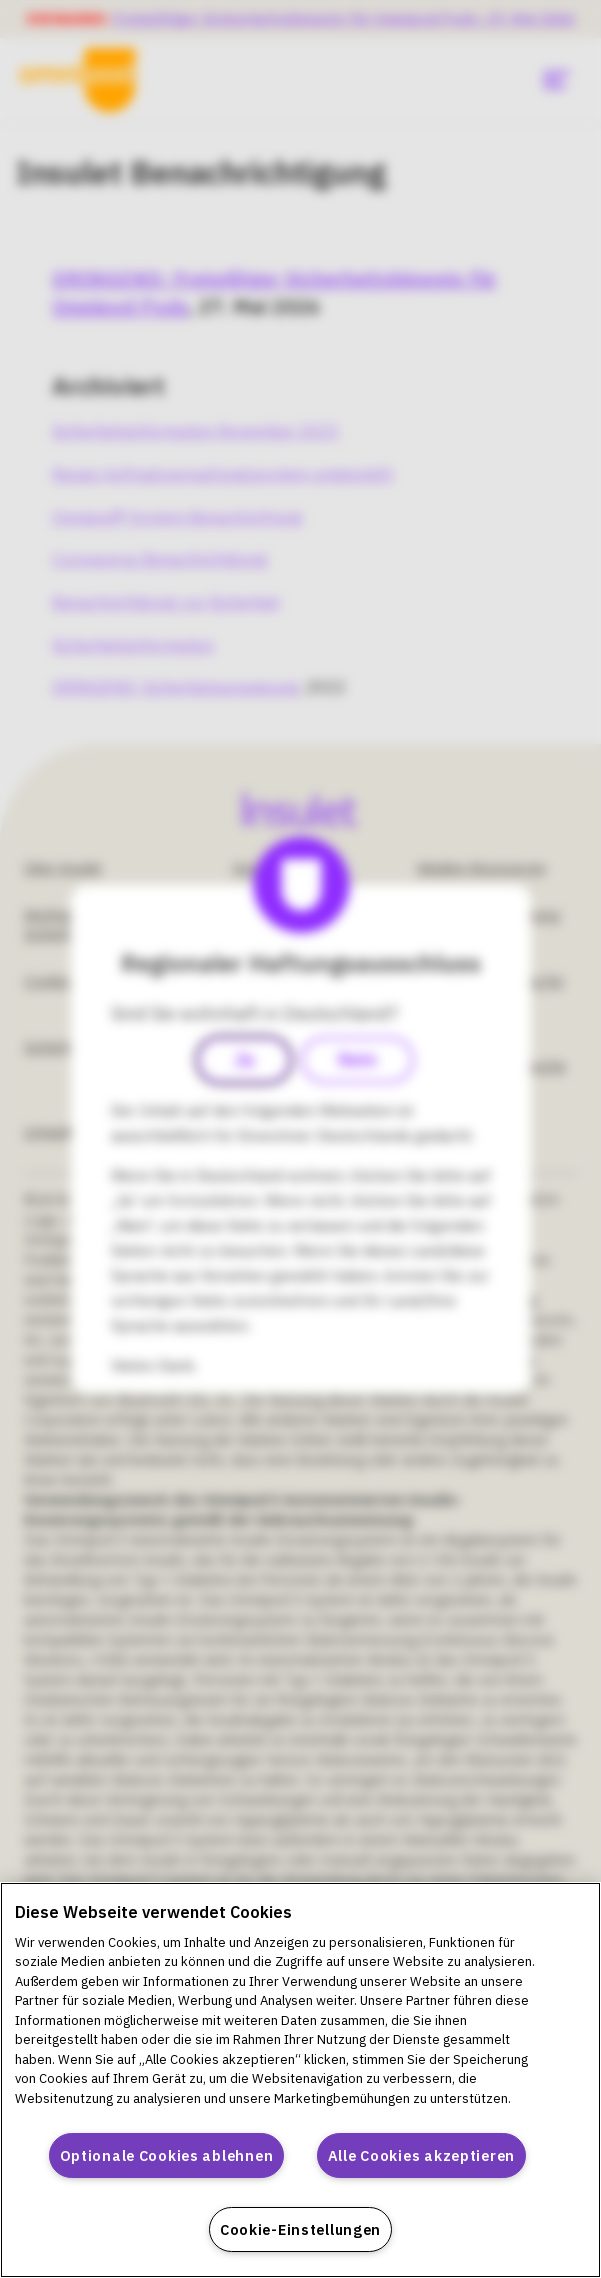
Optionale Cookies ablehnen (167, 2155)
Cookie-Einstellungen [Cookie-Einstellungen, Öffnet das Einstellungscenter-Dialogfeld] (300, 2229)
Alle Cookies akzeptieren (421, 2155)
